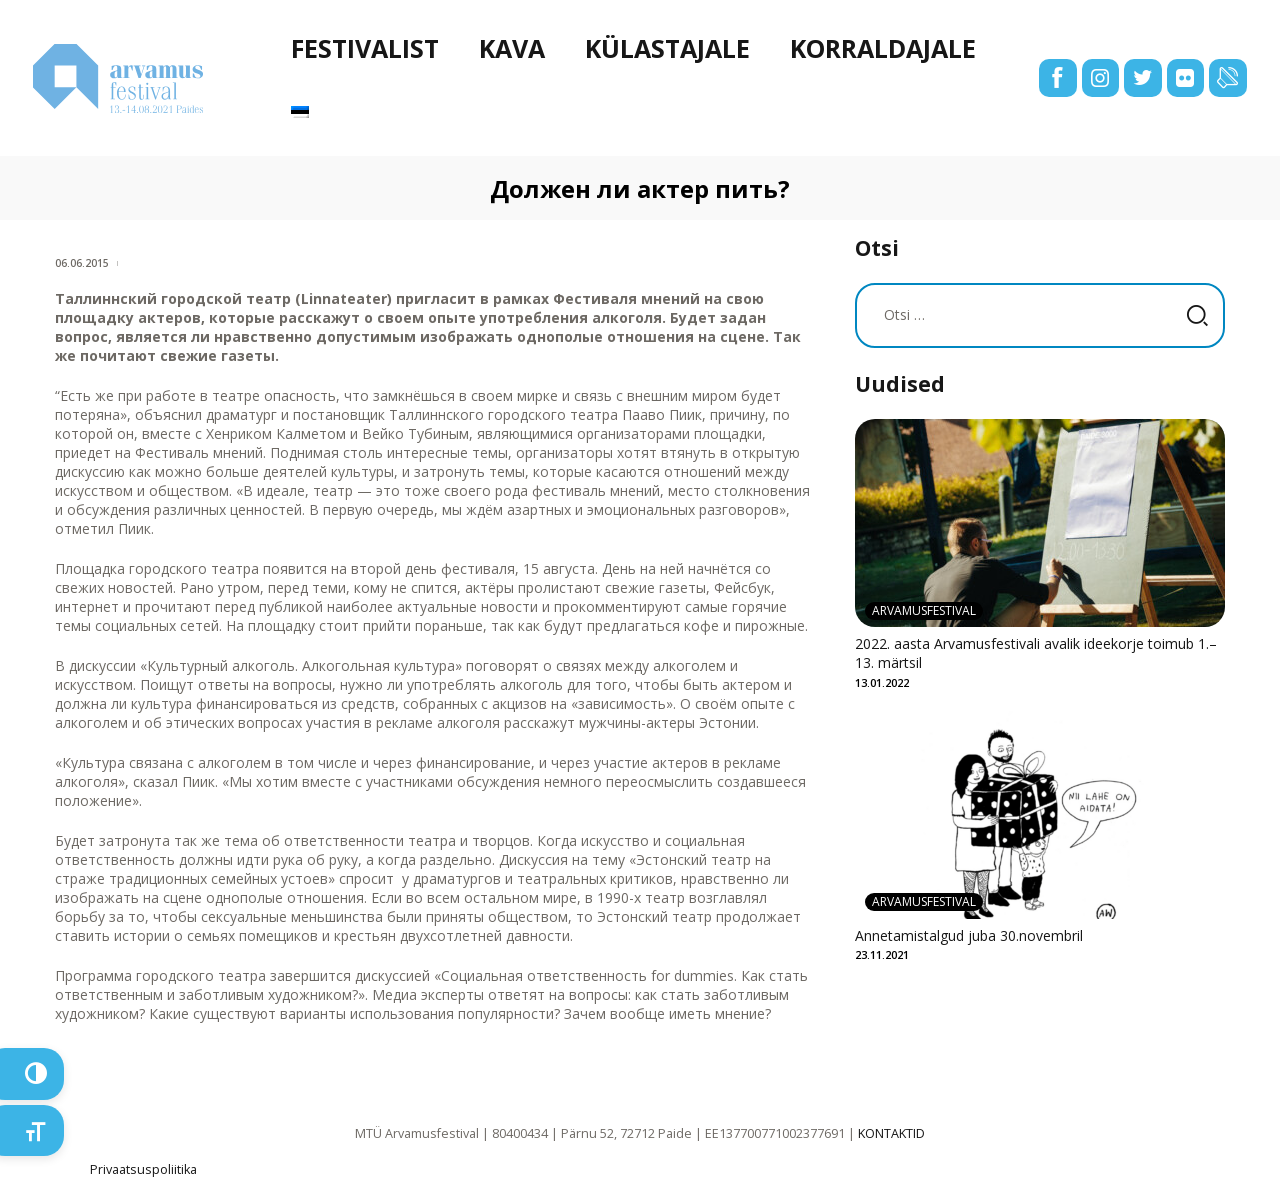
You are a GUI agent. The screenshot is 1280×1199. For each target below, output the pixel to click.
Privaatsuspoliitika (143, 1169)
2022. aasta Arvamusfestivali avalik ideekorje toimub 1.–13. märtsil (1036, 653)
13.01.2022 (882, 682)
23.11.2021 (882, 954)
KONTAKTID (891, 1133)
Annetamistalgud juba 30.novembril (969, 935)
